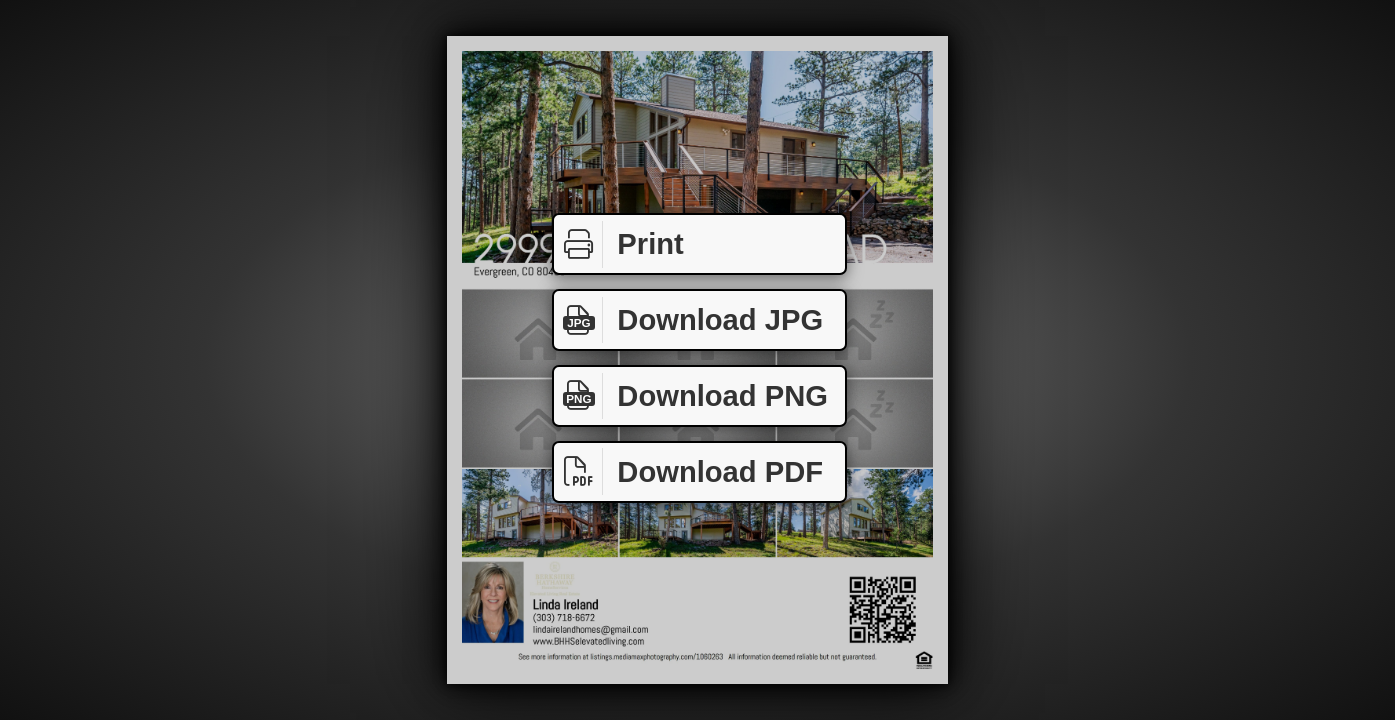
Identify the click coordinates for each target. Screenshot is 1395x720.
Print (619, 244)
